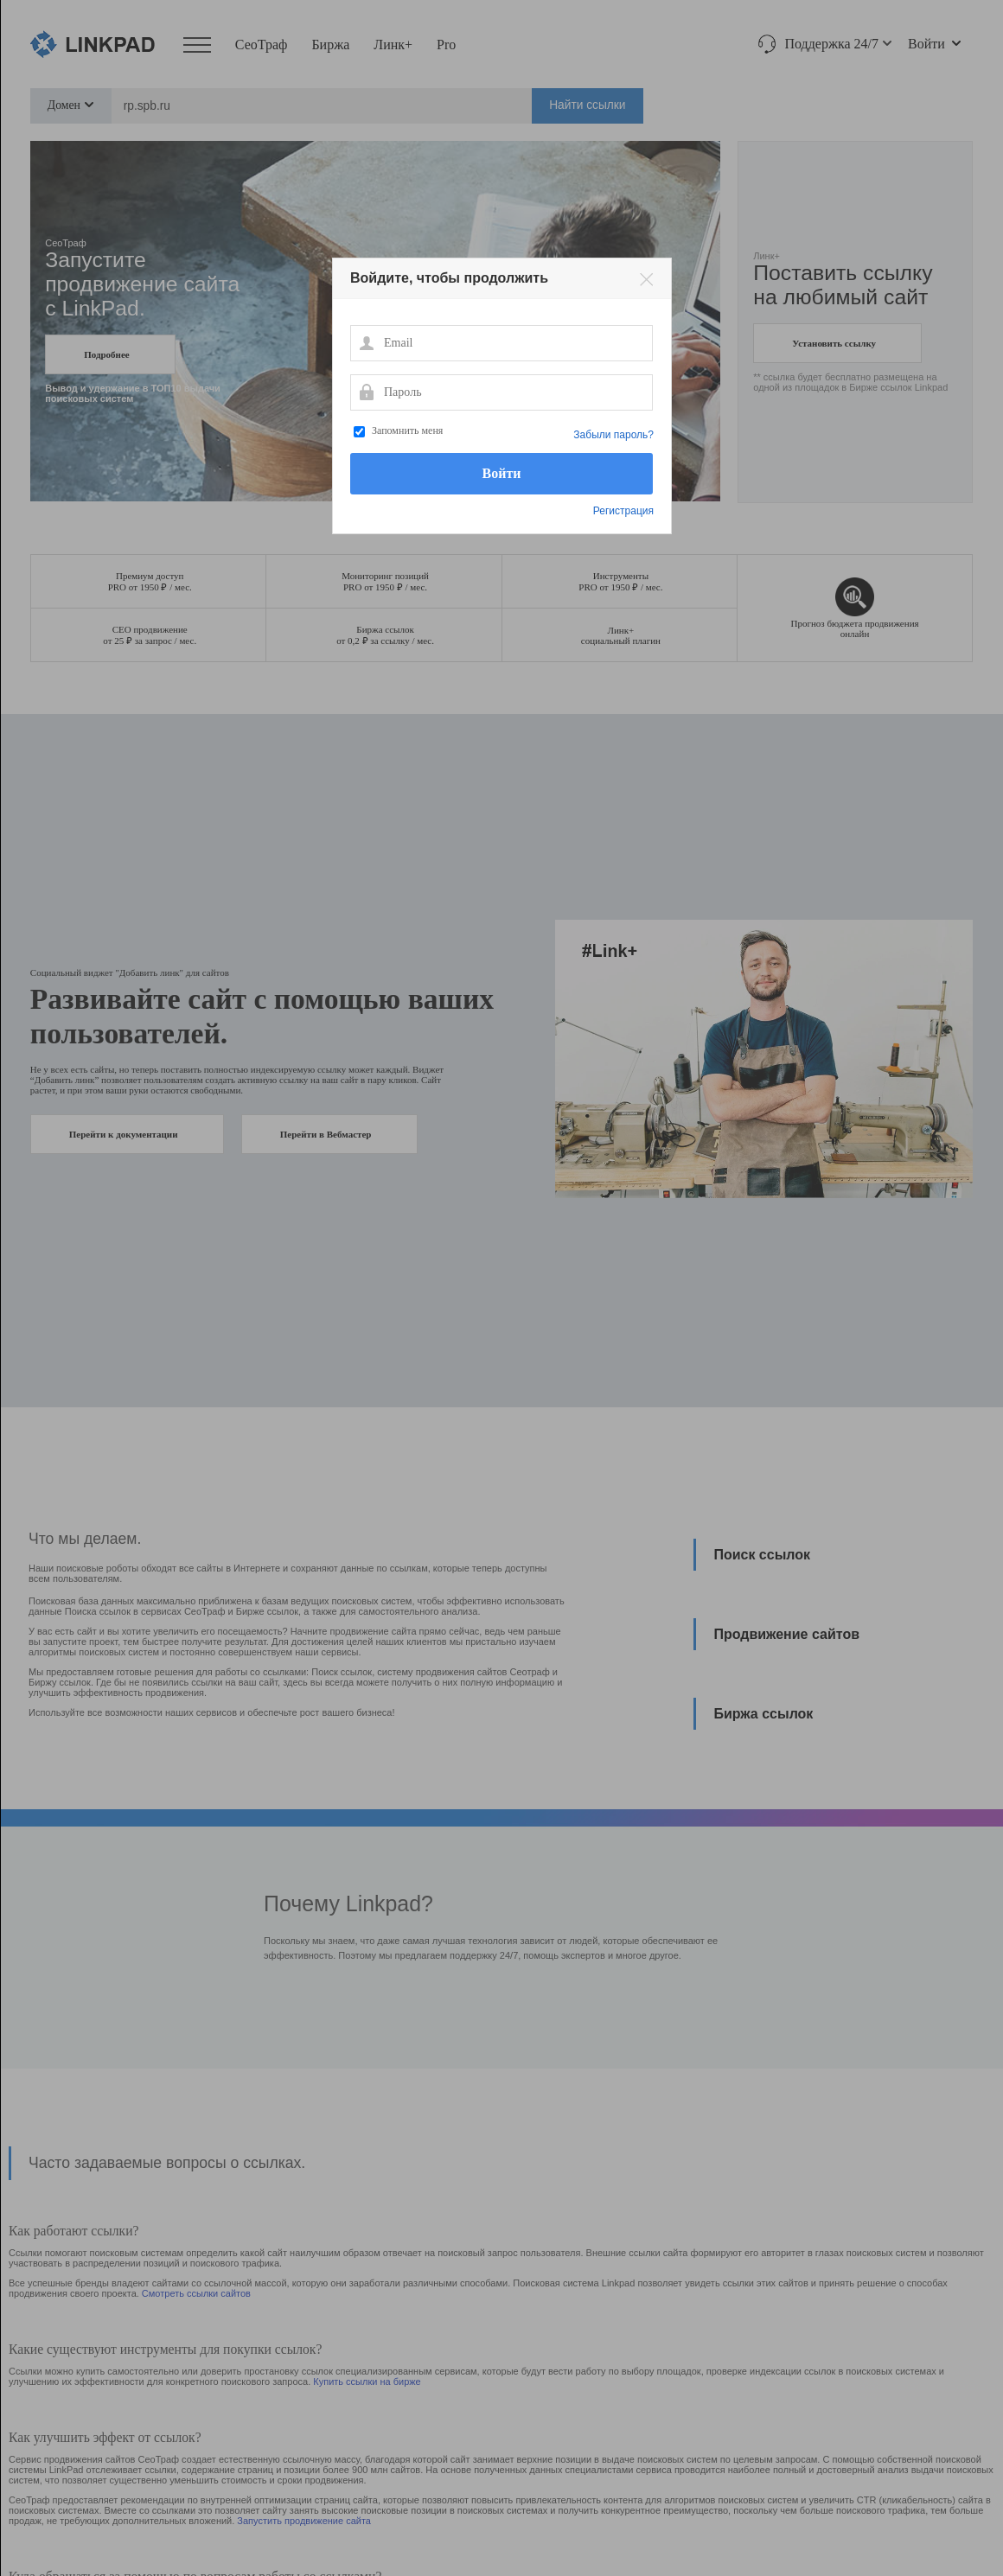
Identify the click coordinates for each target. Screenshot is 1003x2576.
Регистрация (623, 511)
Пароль (365, 391)
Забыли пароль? (613, 435)
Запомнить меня (407, 430)
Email (365, 342)
